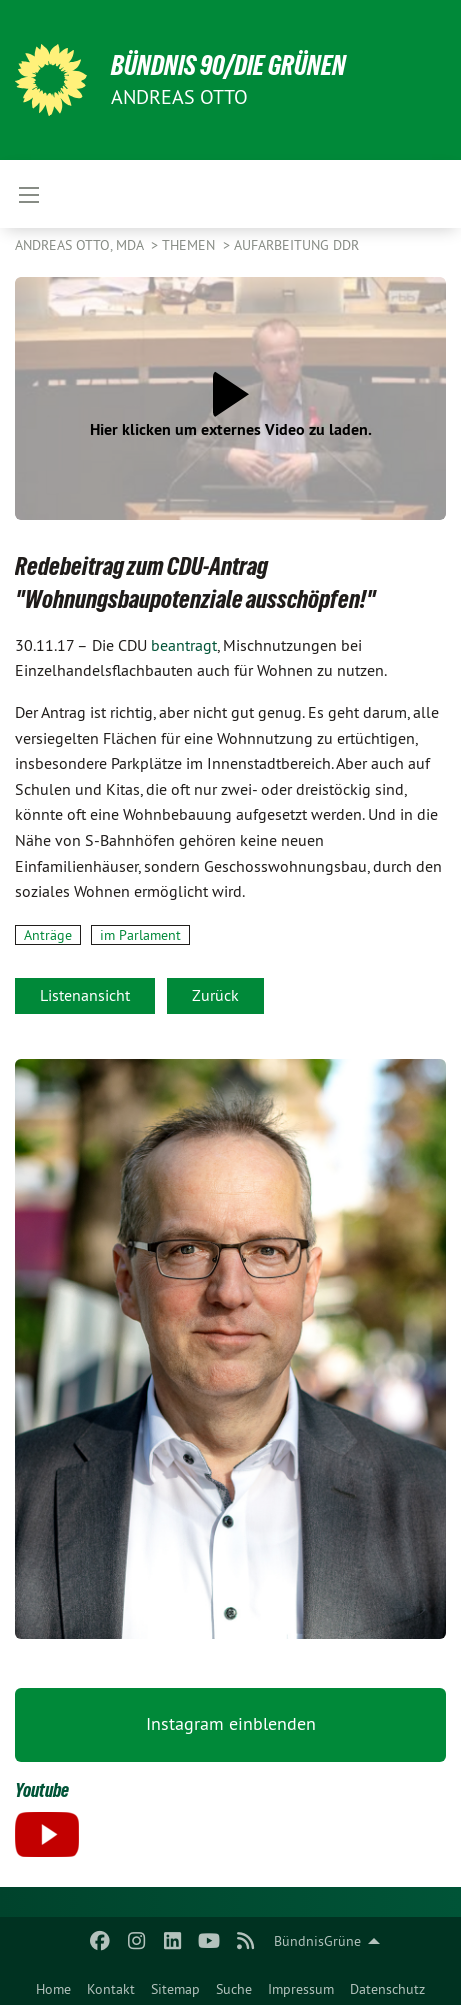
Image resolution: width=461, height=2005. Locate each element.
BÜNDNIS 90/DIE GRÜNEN (228, 65)
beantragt (184, 645)
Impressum (301, 1989)
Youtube (42, 1790)
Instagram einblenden (231, 1723)
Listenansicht (85, 995)
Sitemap (175, 1989)
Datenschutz (387, 1989)
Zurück (215, 995)
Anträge (48, 935)
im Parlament (140, 935)
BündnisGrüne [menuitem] (317, 1941)
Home (53, 1989)
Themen (190, 245)
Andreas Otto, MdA (81, 245)
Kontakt (111, 1989)
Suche (234, 1989)
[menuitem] (53, 1985)
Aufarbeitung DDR (296, 245)
